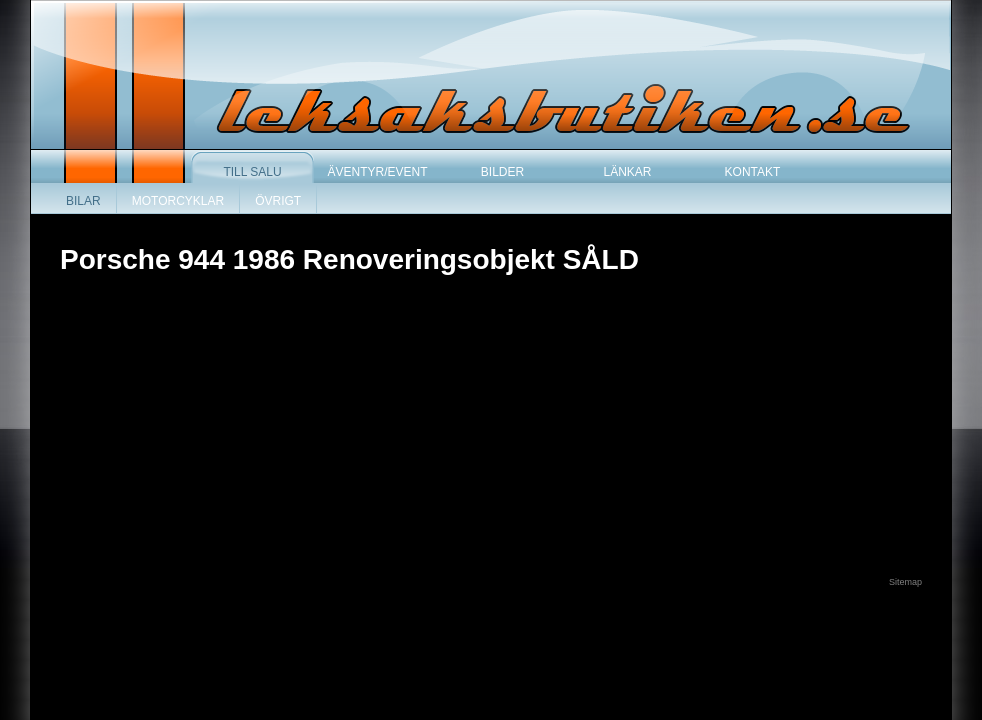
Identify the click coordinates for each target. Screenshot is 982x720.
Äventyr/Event (377, 172)
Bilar (83, 201)
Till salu (252, 172)
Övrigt (278, 201)
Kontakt (753, 172)
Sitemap (905, 582)
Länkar (627, 172)
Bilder (502, 172)
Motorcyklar (178, 201)
